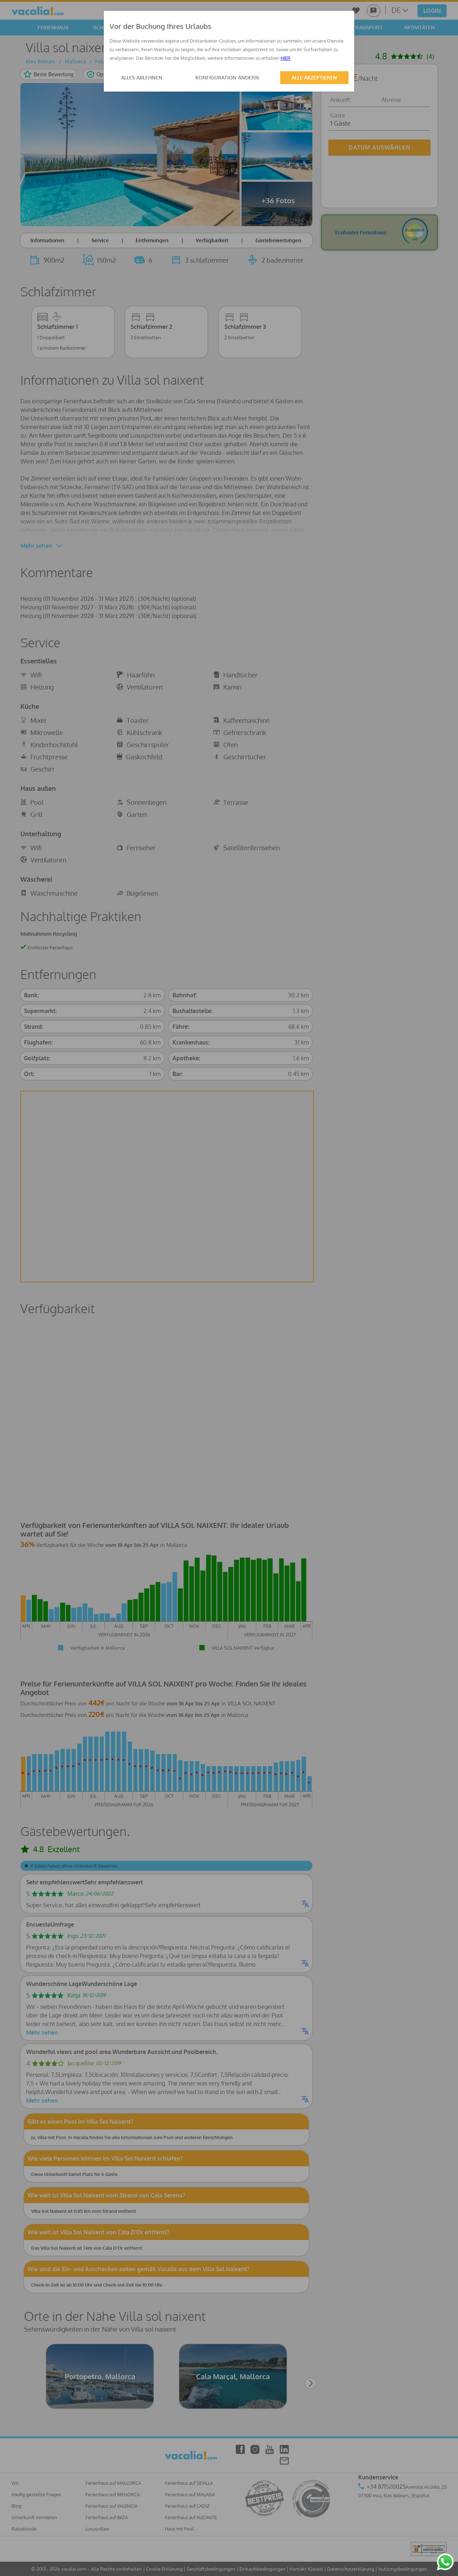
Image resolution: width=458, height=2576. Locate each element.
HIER (286, 58)
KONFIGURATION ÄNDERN (227, 77)
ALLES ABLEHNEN (141, 77)
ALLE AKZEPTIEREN (314, 77)
